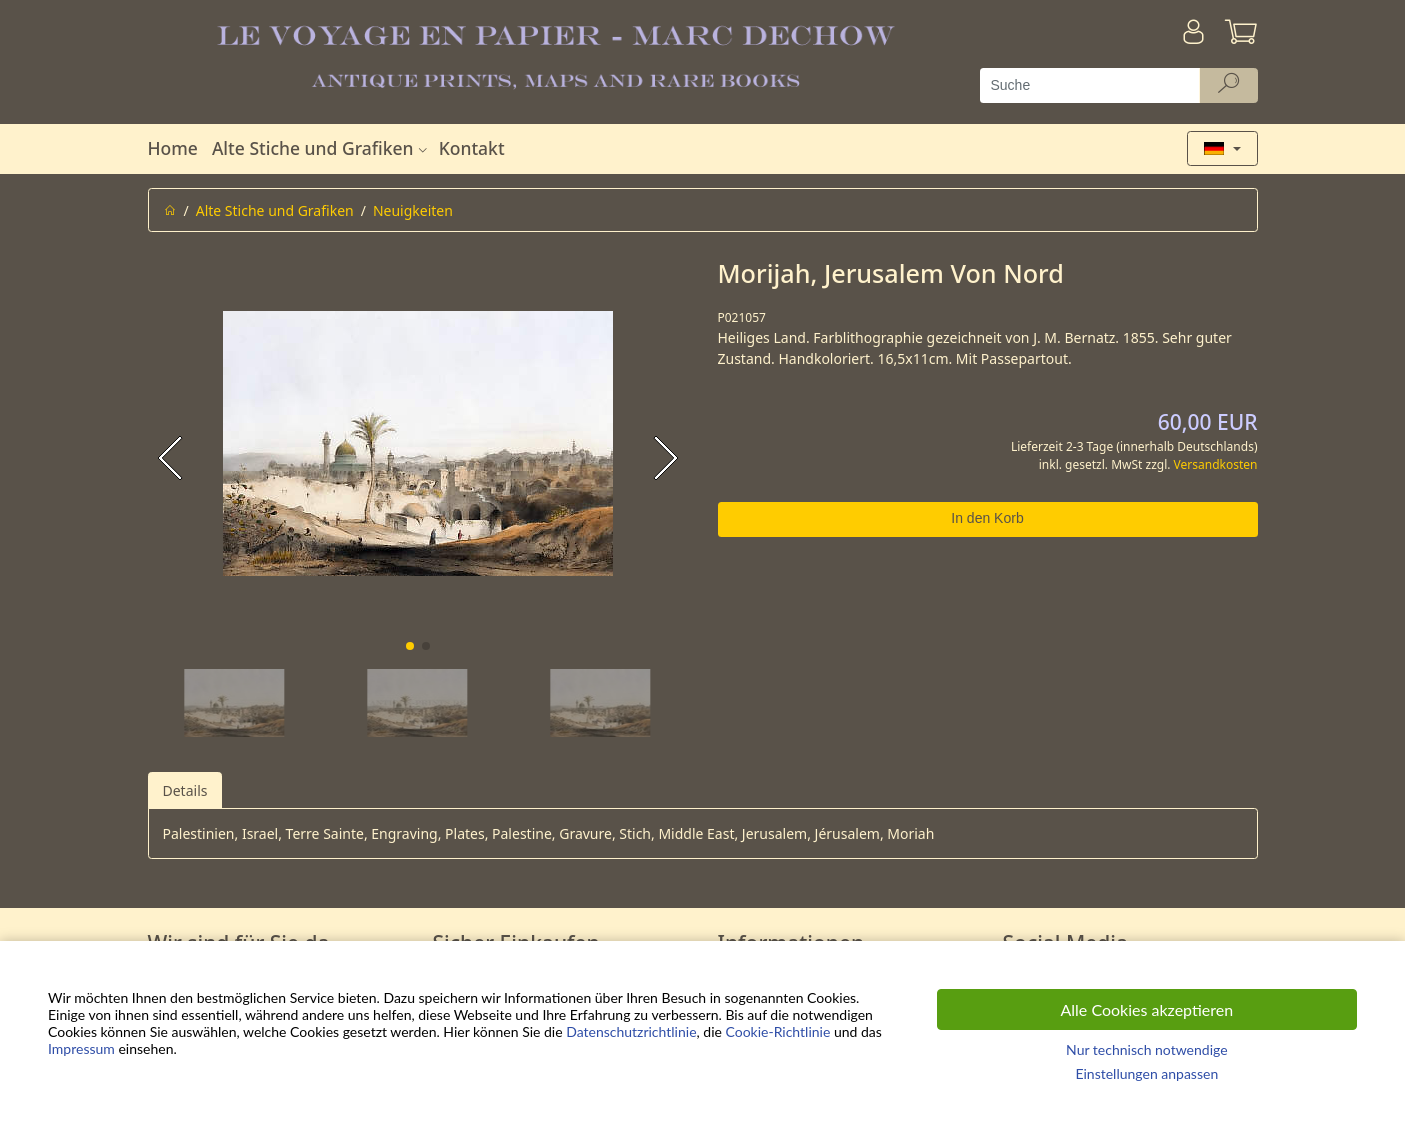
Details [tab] (185, 790)
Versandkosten (1216, 464)
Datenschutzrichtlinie (631, 1031)
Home (173, 148)
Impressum (81, 1048)
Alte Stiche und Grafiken (322, 148)
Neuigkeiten (413, 210)
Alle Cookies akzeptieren (1147, 1009)
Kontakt (472, 148)
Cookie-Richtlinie (777, 1031)
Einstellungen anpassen (1146, 1073)
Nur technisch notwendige (1146, 1049)
